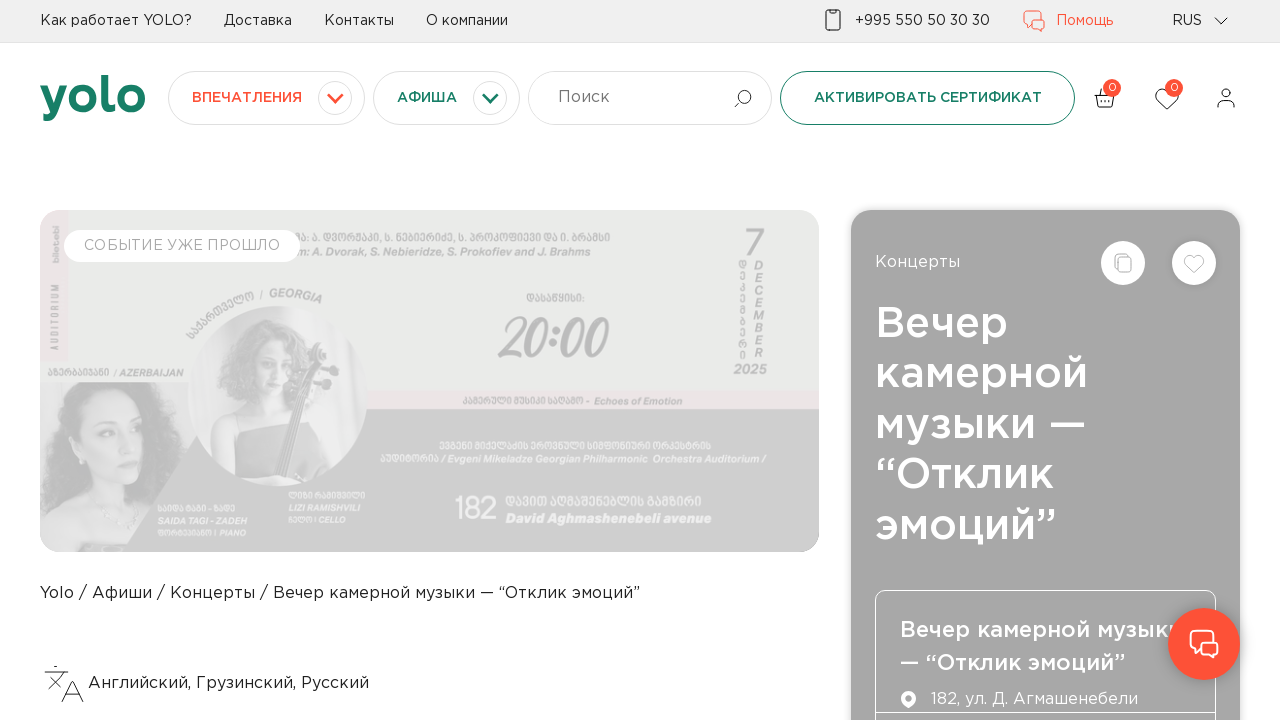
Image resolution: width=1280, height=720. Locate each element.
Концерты (917, 262)
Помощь (1067, 21)
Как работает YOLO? (116, 21)
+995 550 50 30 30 (905, 21)
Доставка (258, 21)
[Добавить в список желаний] (1194, 263)
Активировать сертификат (928, 98)
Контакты (359, 21)
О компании (467, 21)
